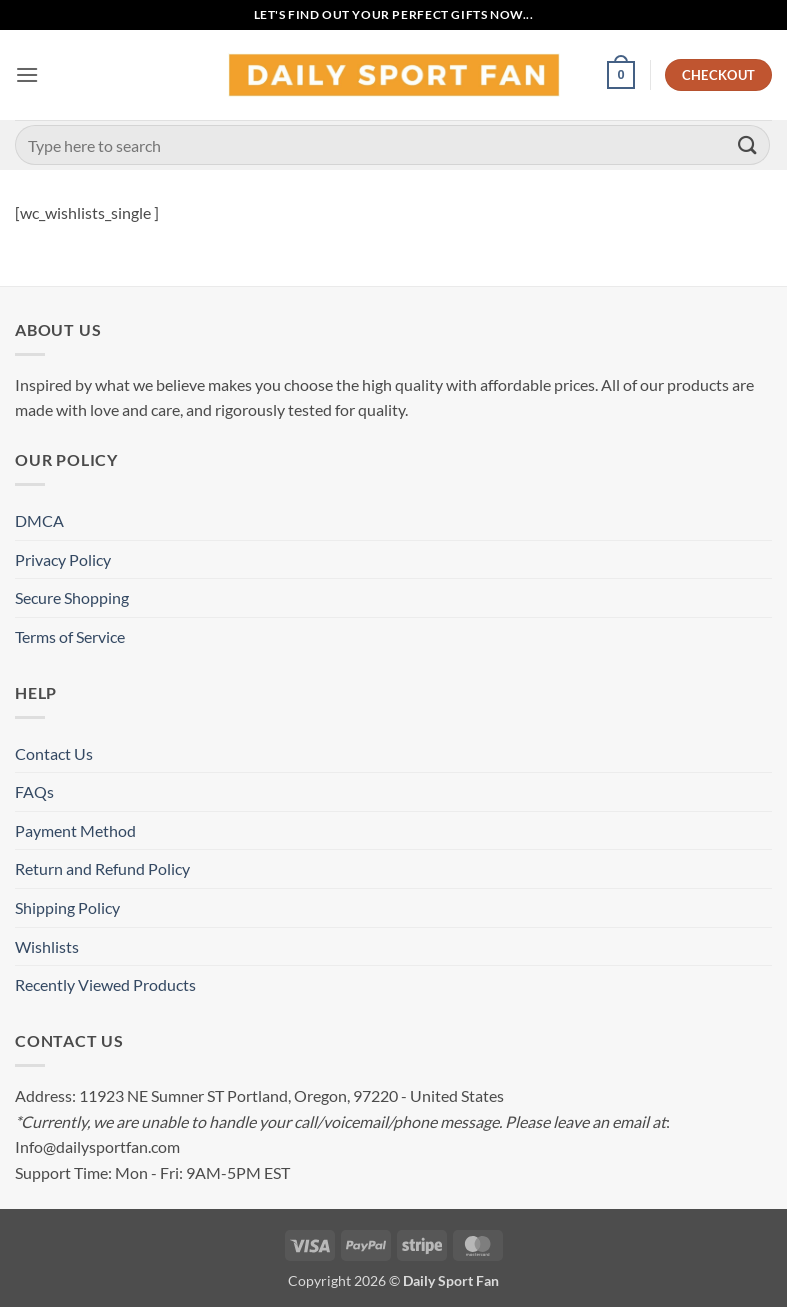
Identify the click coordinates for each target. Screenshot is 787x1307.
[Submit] (748, 144)
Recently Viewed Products (105, 984)
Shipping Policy (67, 907)
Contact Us (54, 753)
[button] (27, 74)
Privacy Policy (63, 559)
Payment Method (75, 830)
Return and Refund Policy (102, 868)
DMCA (39, 520)
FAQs (34, 791)
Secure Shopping (72, 597)
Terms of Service (70, 636)
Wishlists (47, 946)
